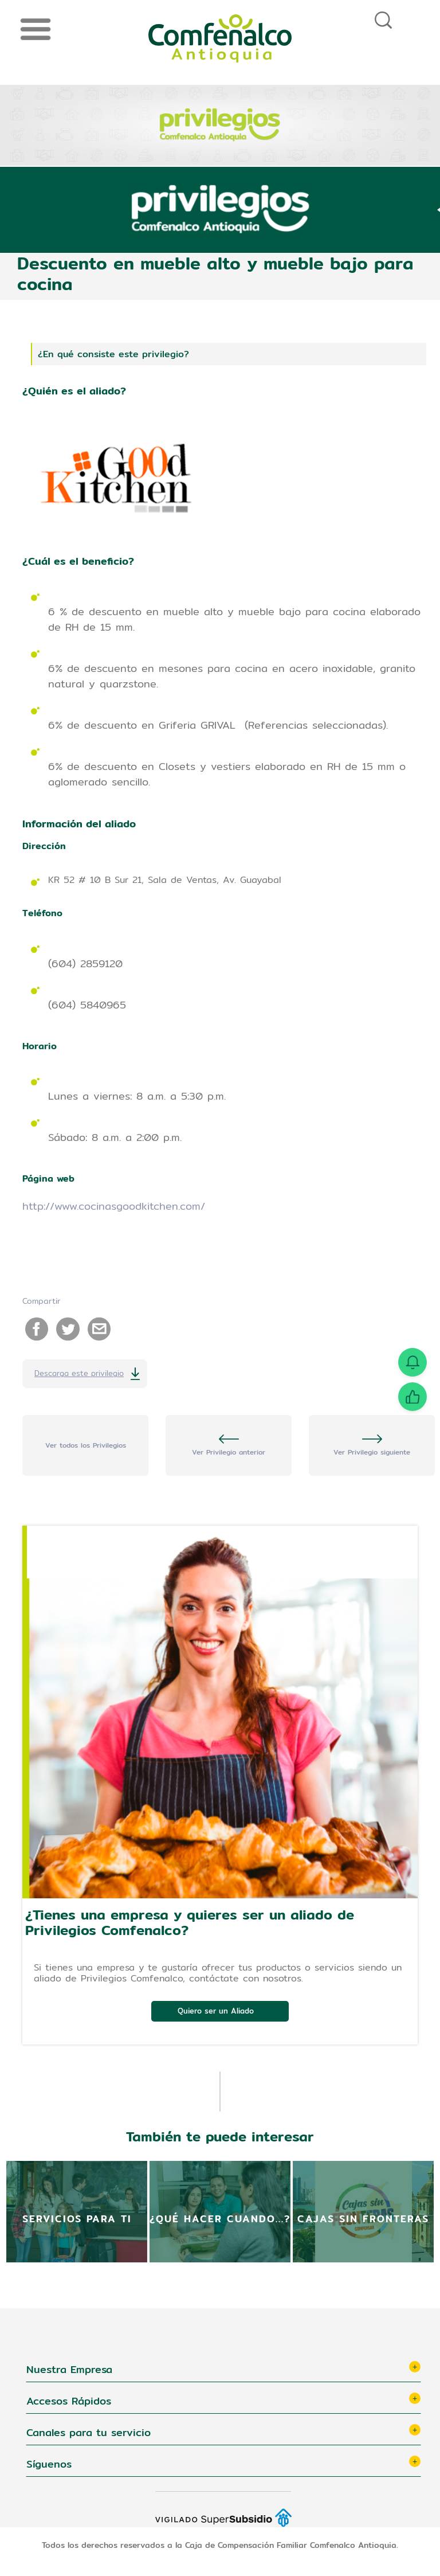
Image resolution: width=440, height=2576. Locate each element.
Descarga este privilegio (79, 1373)
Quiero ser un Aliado (216, 2010)
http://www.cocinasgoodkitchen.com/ (113, 1206)
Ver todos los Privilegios (85, 1445)
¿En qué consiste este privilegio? (113, 354)
